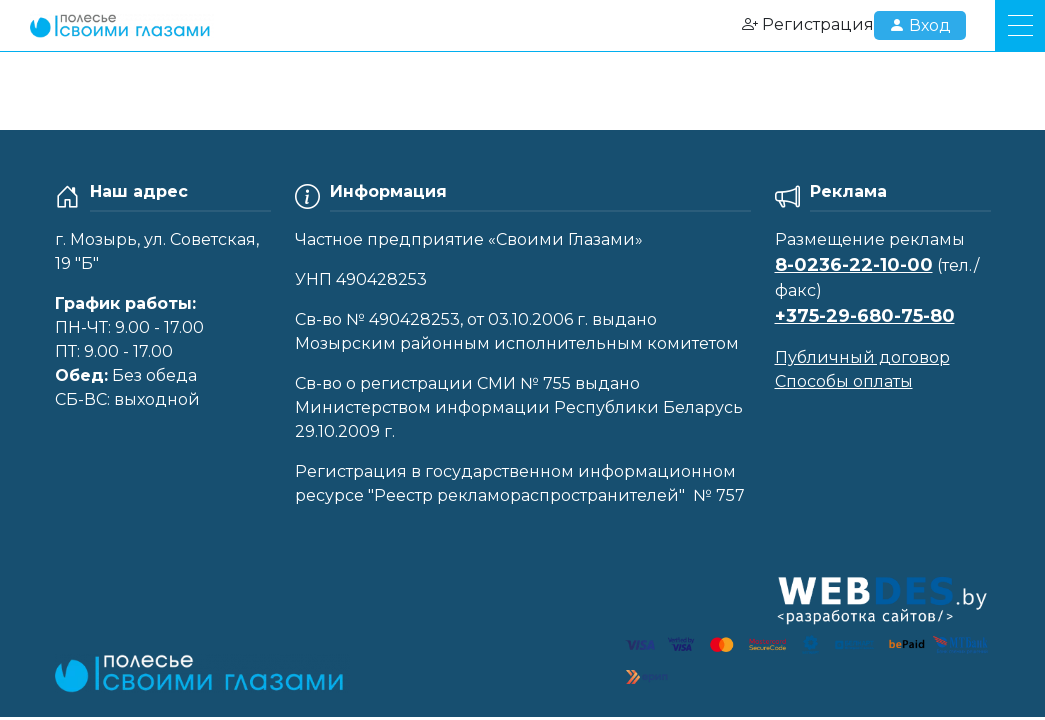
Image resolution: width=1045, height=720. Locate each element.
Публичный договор (862, 357)
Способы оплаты (844, 381)
